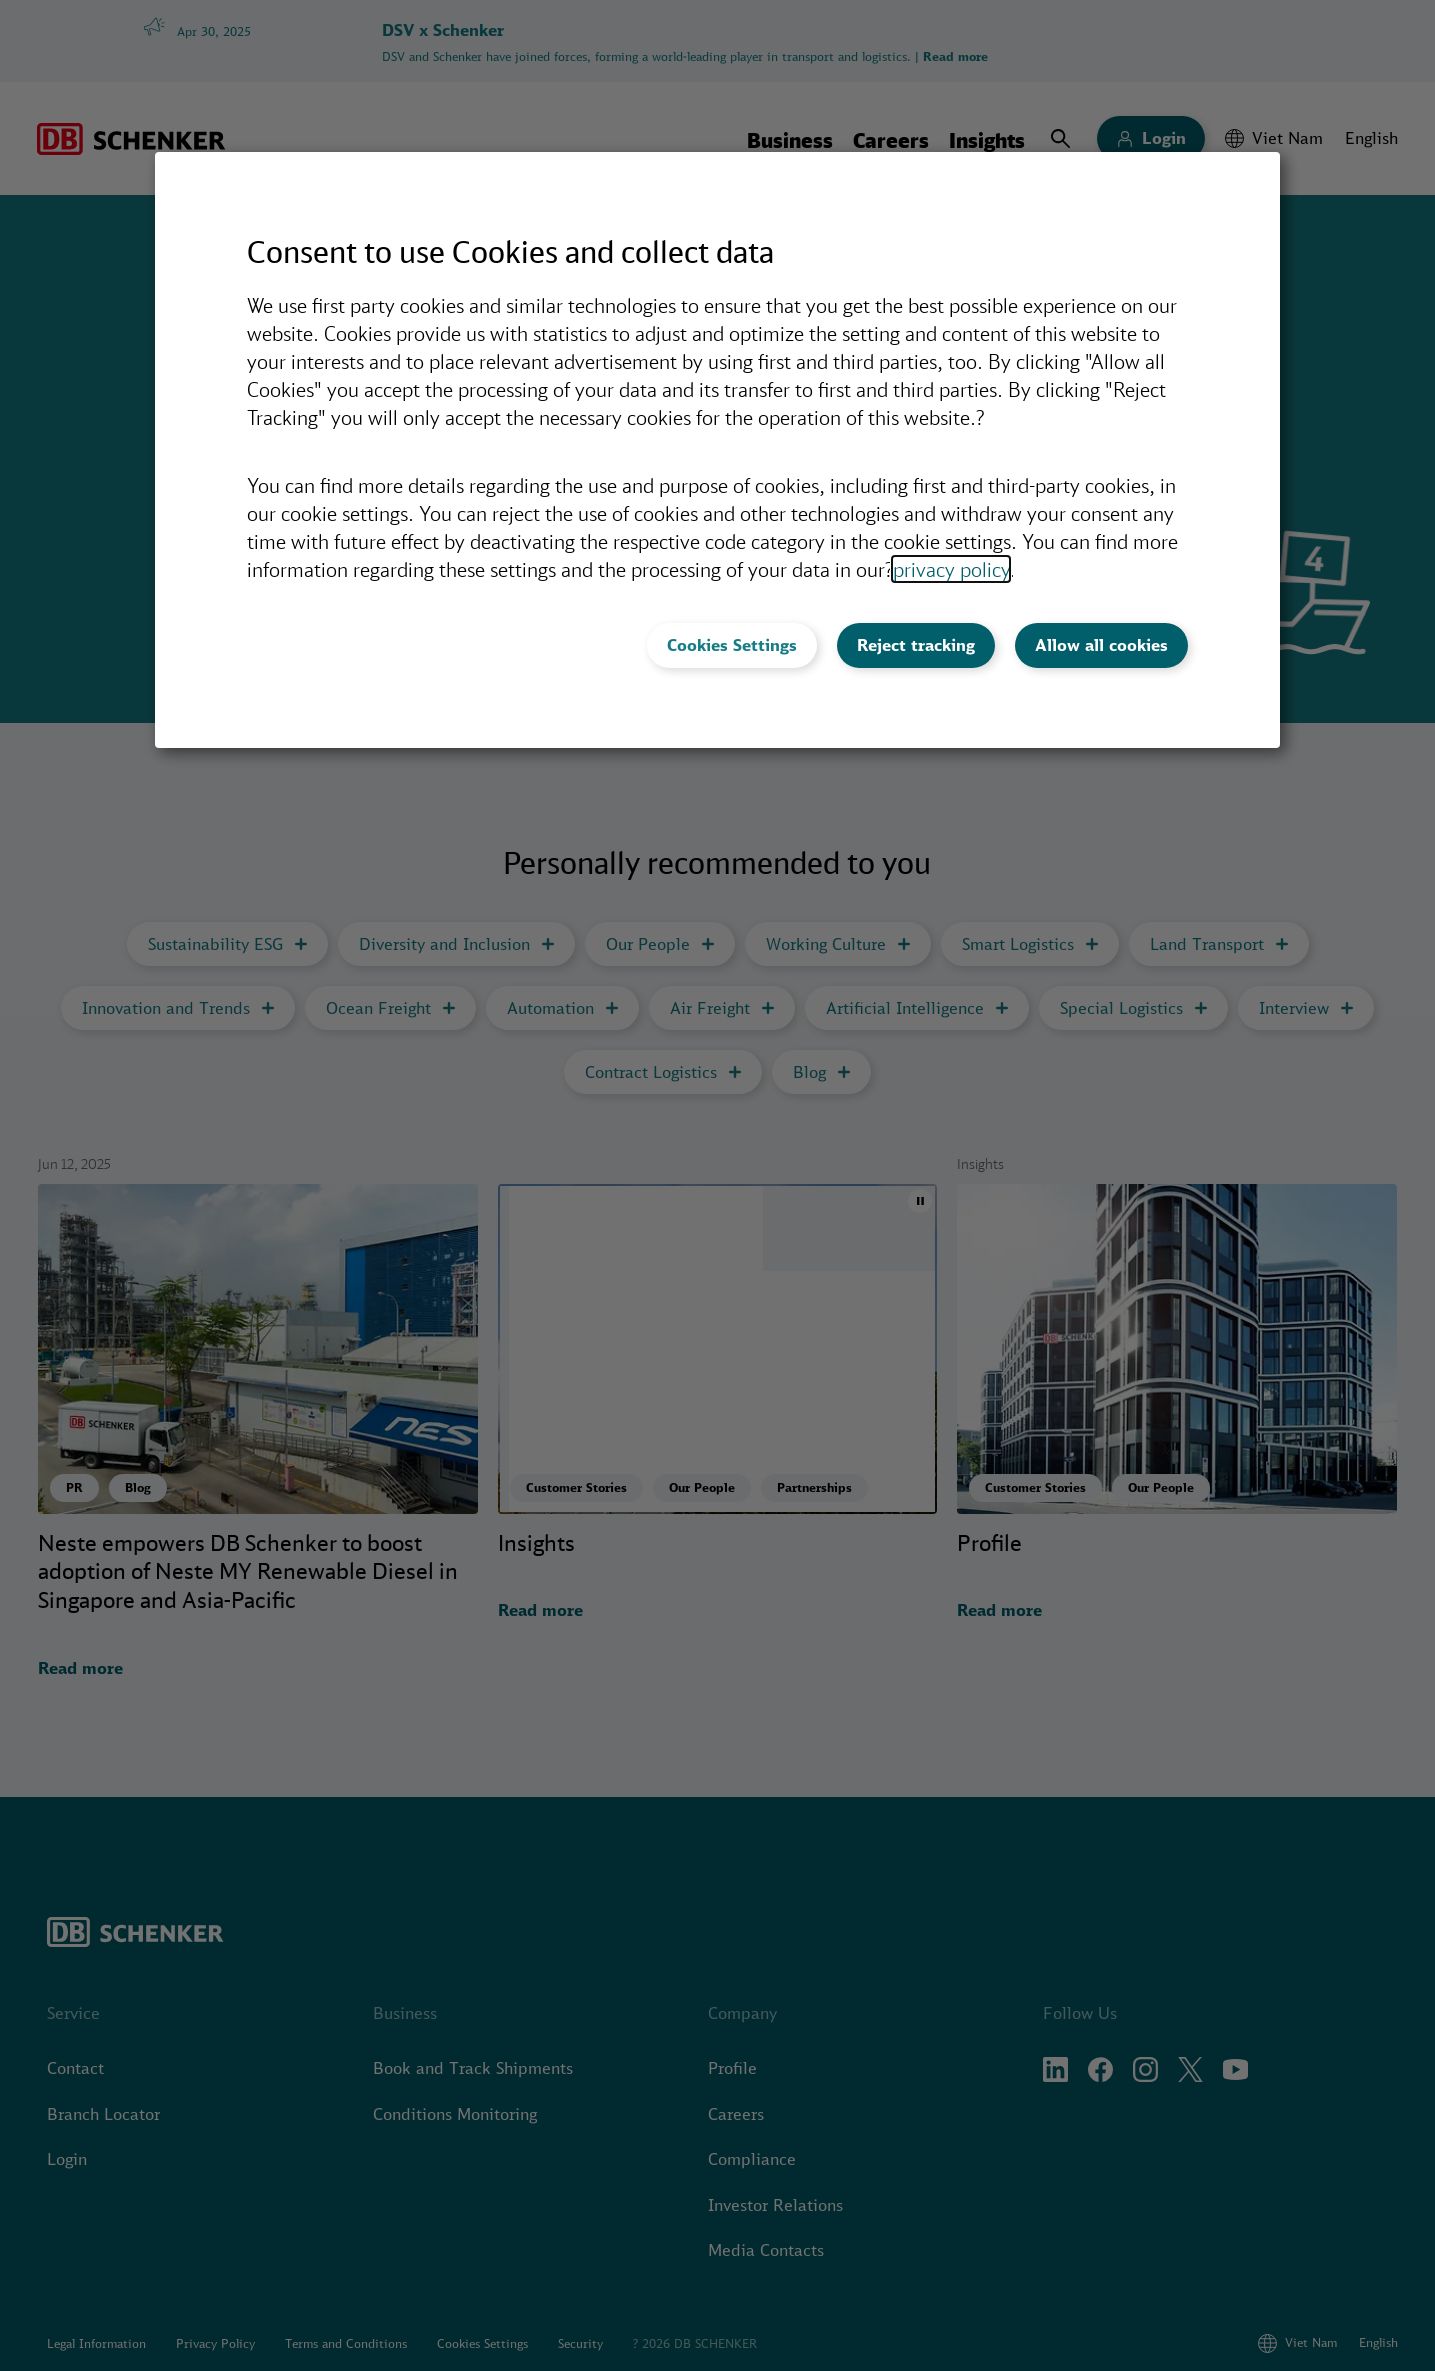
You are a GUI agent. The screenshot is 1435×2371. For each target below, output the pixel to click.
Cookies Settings (732, 645)
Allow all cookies (1101, 645)
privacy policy (951, 569)
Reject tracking (916, 645)
